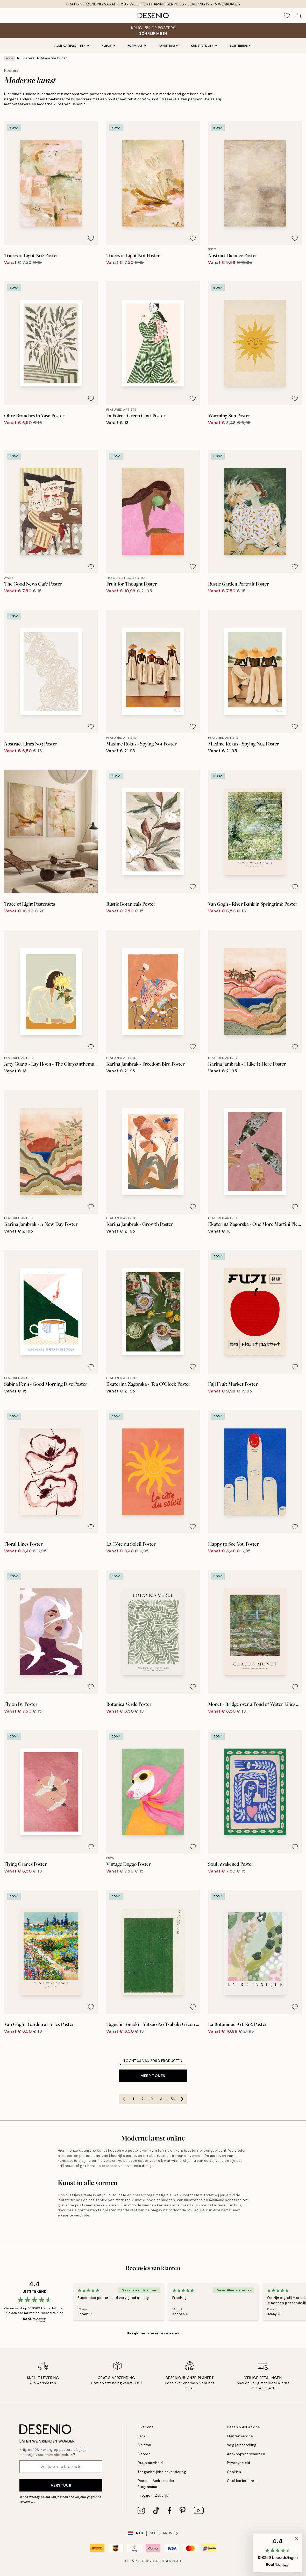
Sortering (241, 46)
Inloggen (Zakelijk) (154, 2495)
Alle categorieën (71, 46)
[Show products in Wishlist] (287, 15)
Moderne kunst (54, 58)
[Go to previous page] (124, 2099)
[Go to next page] (182, 2099)
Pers (141, 2436)
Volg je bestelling (242, 2445)
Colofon (144, 2445)
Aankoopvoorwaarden (246, 2454)
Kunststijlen (204, 46)
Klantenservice (240, 2436)
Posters (28, 58)
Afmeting (169, 46)
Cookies (234, 2472)
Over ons (145, 2427)
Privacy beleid (39, 2497)
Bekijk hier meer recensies (153, 2333)
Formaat (136, 46)
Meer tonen (153, 2075)
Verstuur (61, 2485)
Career (144, 2454)
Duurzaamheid (150, 2463)
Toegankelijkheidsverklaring (162, 2472)
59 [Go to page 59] (172, 2099)
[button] (277, 2552)
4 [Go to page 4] (161, 2099)
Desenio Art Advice (243, 2427)
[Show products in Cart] (298, 15)
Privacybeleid (238, 2463)
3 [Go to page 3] (152, 2099)
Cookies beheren (242, 2481)
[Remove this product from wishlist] (91, 238)
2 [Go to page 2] (142, 2099)
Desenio (167, 2561)
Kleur (108, 46)
